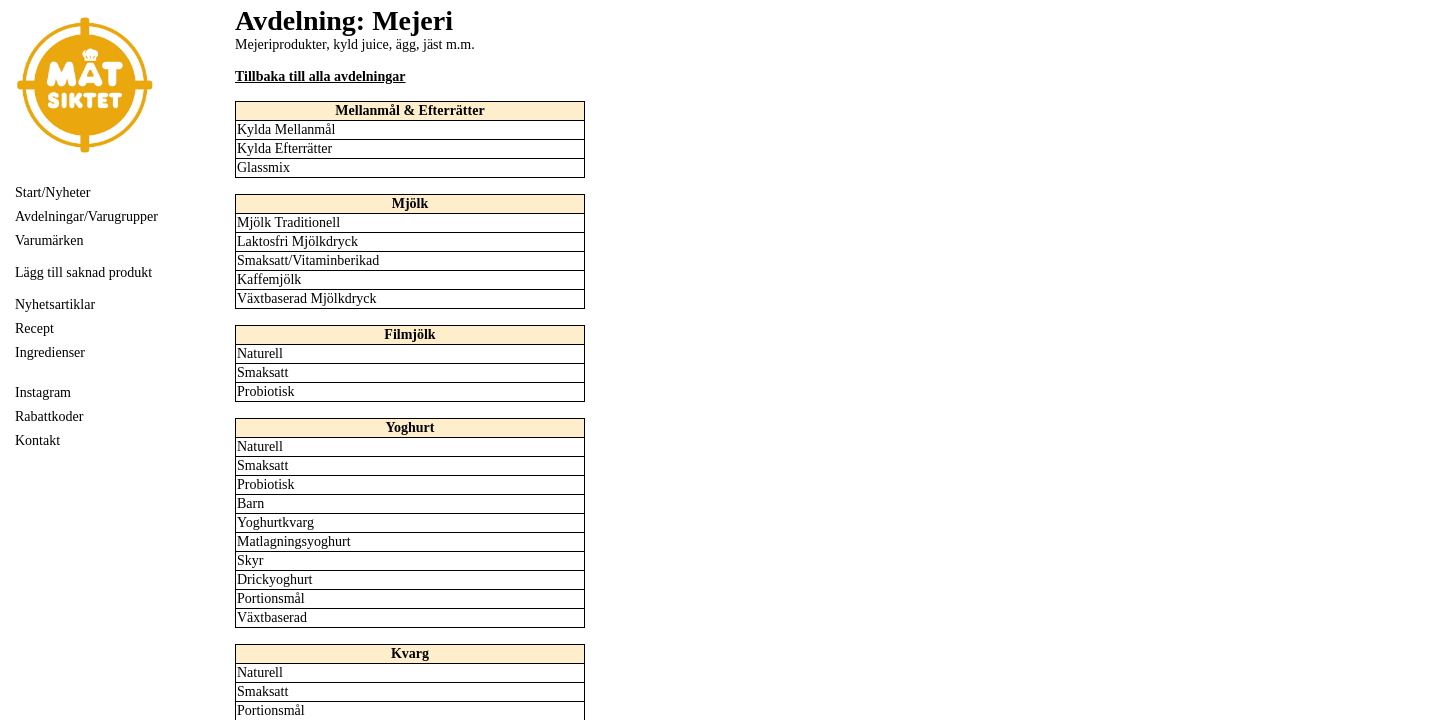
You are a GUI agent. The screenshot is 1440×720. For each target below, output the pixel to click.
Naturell (260, 353)
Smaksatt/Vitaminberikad (308, 260)
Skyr (250, 560)
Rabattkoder (49, 416)
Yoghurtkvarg (275, 522)
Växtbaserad (272, 617)
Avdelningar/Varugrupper (86, 216)
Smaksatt (262, 372)
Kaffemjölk (269, 279)
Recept (34, 328)
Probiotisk (266, 391)
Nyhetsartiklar (55, 304)
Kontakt (37, 440)
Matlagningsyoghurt (294, 541)
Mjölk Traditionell (288, 222)
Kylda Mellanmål (286, 129)
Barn (250, 503)
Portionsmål (271, 598)
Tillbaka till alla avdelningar (320, 76)
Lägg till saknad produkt (83, 272)
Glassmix (263, 167)
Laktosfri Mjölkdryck (297, 241)
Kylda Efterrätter (284, 148)
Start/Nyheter (52, 192)
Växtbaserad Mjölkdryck (307, 298)
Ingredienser (50, 352)
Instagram (43, 392)
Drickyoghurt (274, 579)
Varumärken (49, 240)
